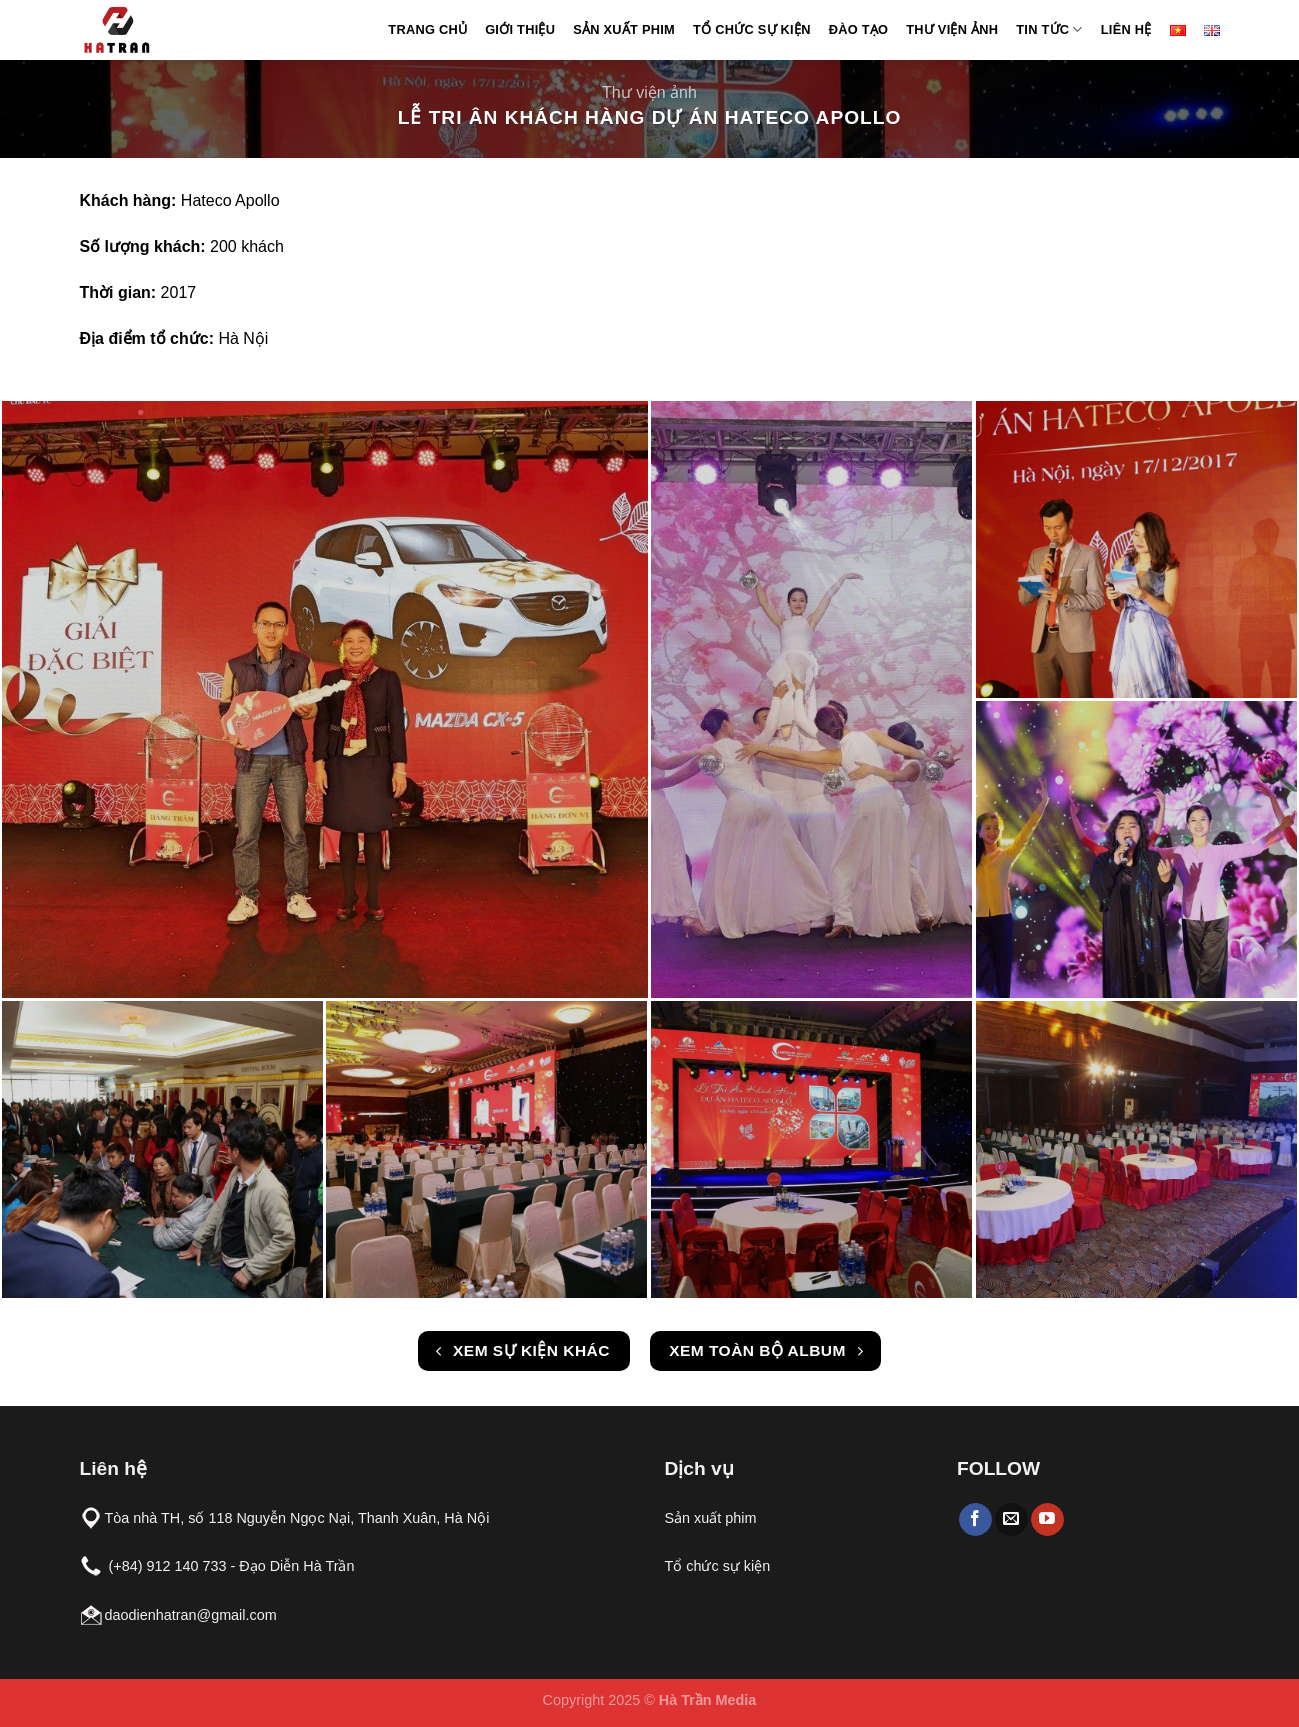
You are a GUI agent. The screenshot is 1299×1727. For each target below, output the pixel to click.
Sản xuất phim (624, 29)
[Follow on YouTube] (1047, 1520)
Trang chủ (427, 29)
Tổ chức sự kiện (752, 29)
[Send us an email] (1011, 1520)
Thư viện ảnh (952, 29)
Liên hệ (1126, 29)
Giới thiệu (520, 29)
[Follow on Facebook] (975, 1520)
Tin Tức (1049, 29)
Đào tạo (859, 29)
